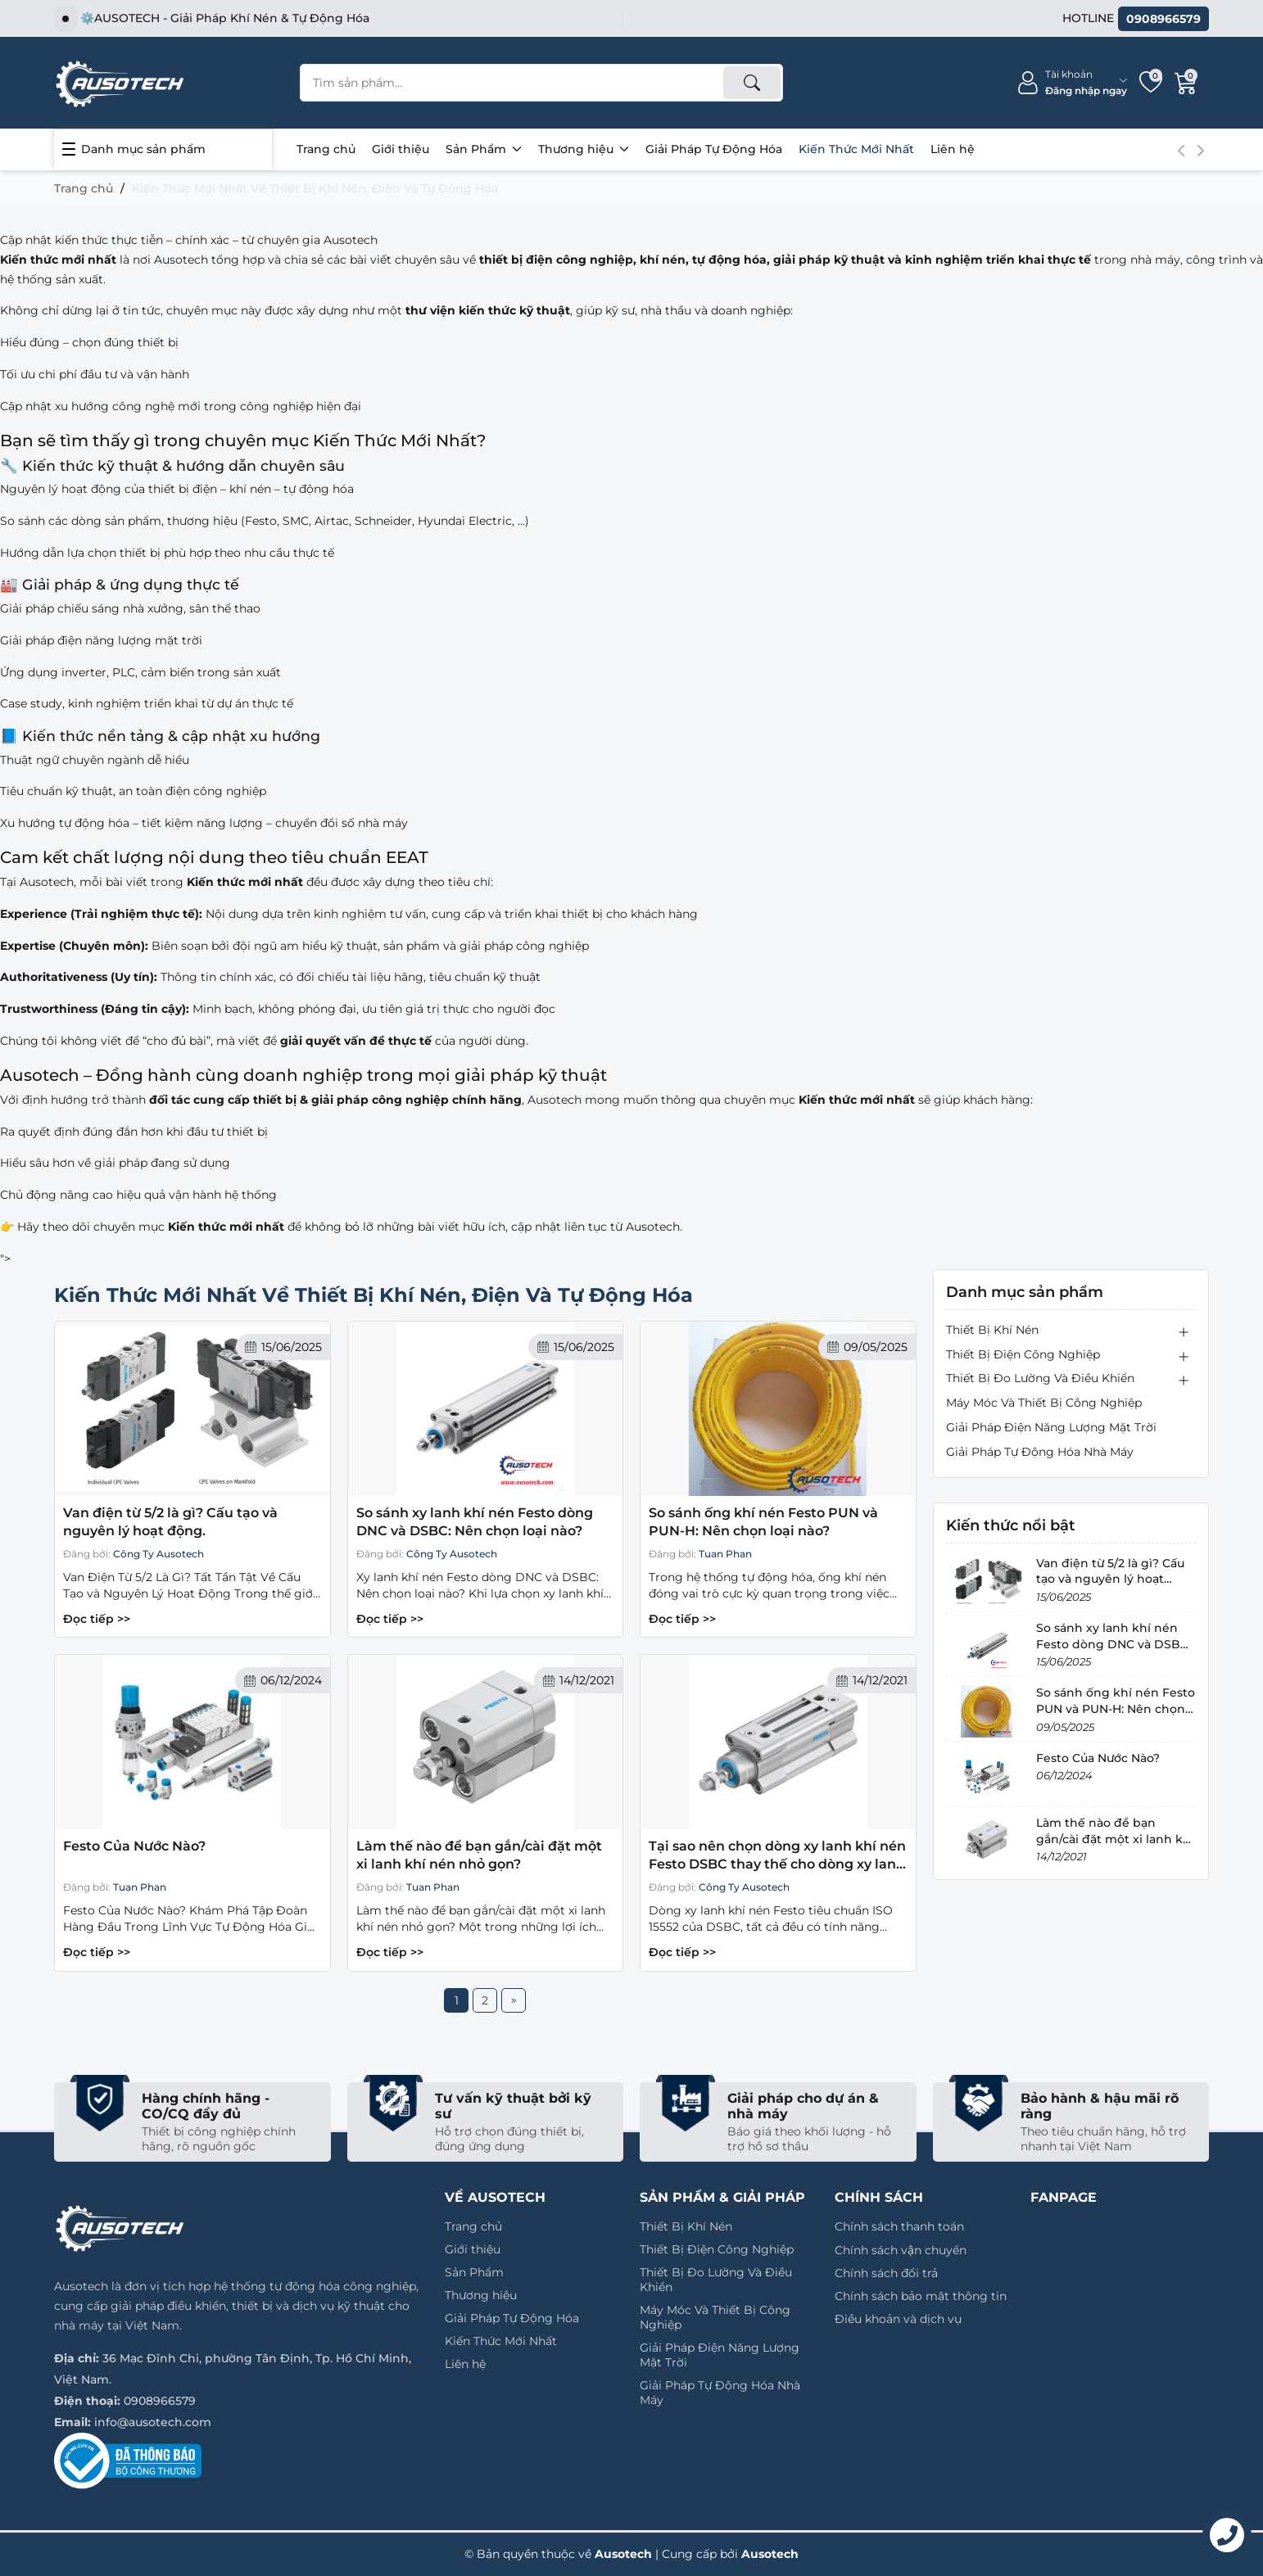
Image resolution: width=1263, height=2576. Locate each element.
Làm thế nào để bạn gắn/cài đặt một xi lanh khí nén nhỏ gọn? (479, 1855)
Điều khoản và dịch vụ (898, 2319)
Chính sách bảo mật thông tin (921, 2296)
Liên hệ (952, 149)
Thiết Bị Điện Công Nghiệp (1023, 1354)
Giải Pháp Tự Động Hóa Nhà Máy (1040, 1451)
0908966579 (160, 2400)
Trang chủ (326, 149)
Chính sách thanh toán (899, 2226)
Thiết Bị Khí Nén (992, 1329)
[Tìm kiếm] (752, 82)
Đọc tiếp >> (96, 1618)
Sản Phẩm (484, 149)
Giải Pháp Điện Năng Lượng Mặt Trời (1051, 1427)
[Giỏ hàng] (1186, 82)
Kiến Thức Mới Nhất (856, 149)
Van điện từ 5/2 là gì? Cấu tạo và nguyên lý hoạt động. (170, 1522)
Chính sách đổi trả (886, 2273)
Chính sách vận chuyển (900, 2250)
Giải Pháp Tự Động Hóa (713, 149)
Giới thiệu (400, 149)
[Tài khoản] (1071, 83)
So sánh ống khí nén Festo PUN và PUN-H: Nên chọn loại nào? (763, 1522)
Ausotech (770, 2554)
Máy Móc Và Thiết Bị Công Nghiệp (1044, 1402)
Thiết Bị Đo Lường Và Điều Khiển (1040, 1378)
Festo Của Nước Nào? (134, 1846)
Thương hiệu (583, 149)
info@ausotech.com (152, 2422)
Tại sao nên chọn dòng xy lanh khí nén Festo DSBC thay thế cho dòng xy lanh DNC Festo (777, 1855)
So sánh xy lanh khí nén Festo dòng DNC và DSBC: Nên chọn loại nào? (474, 1522)
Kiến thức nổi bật (1010, 1525)
